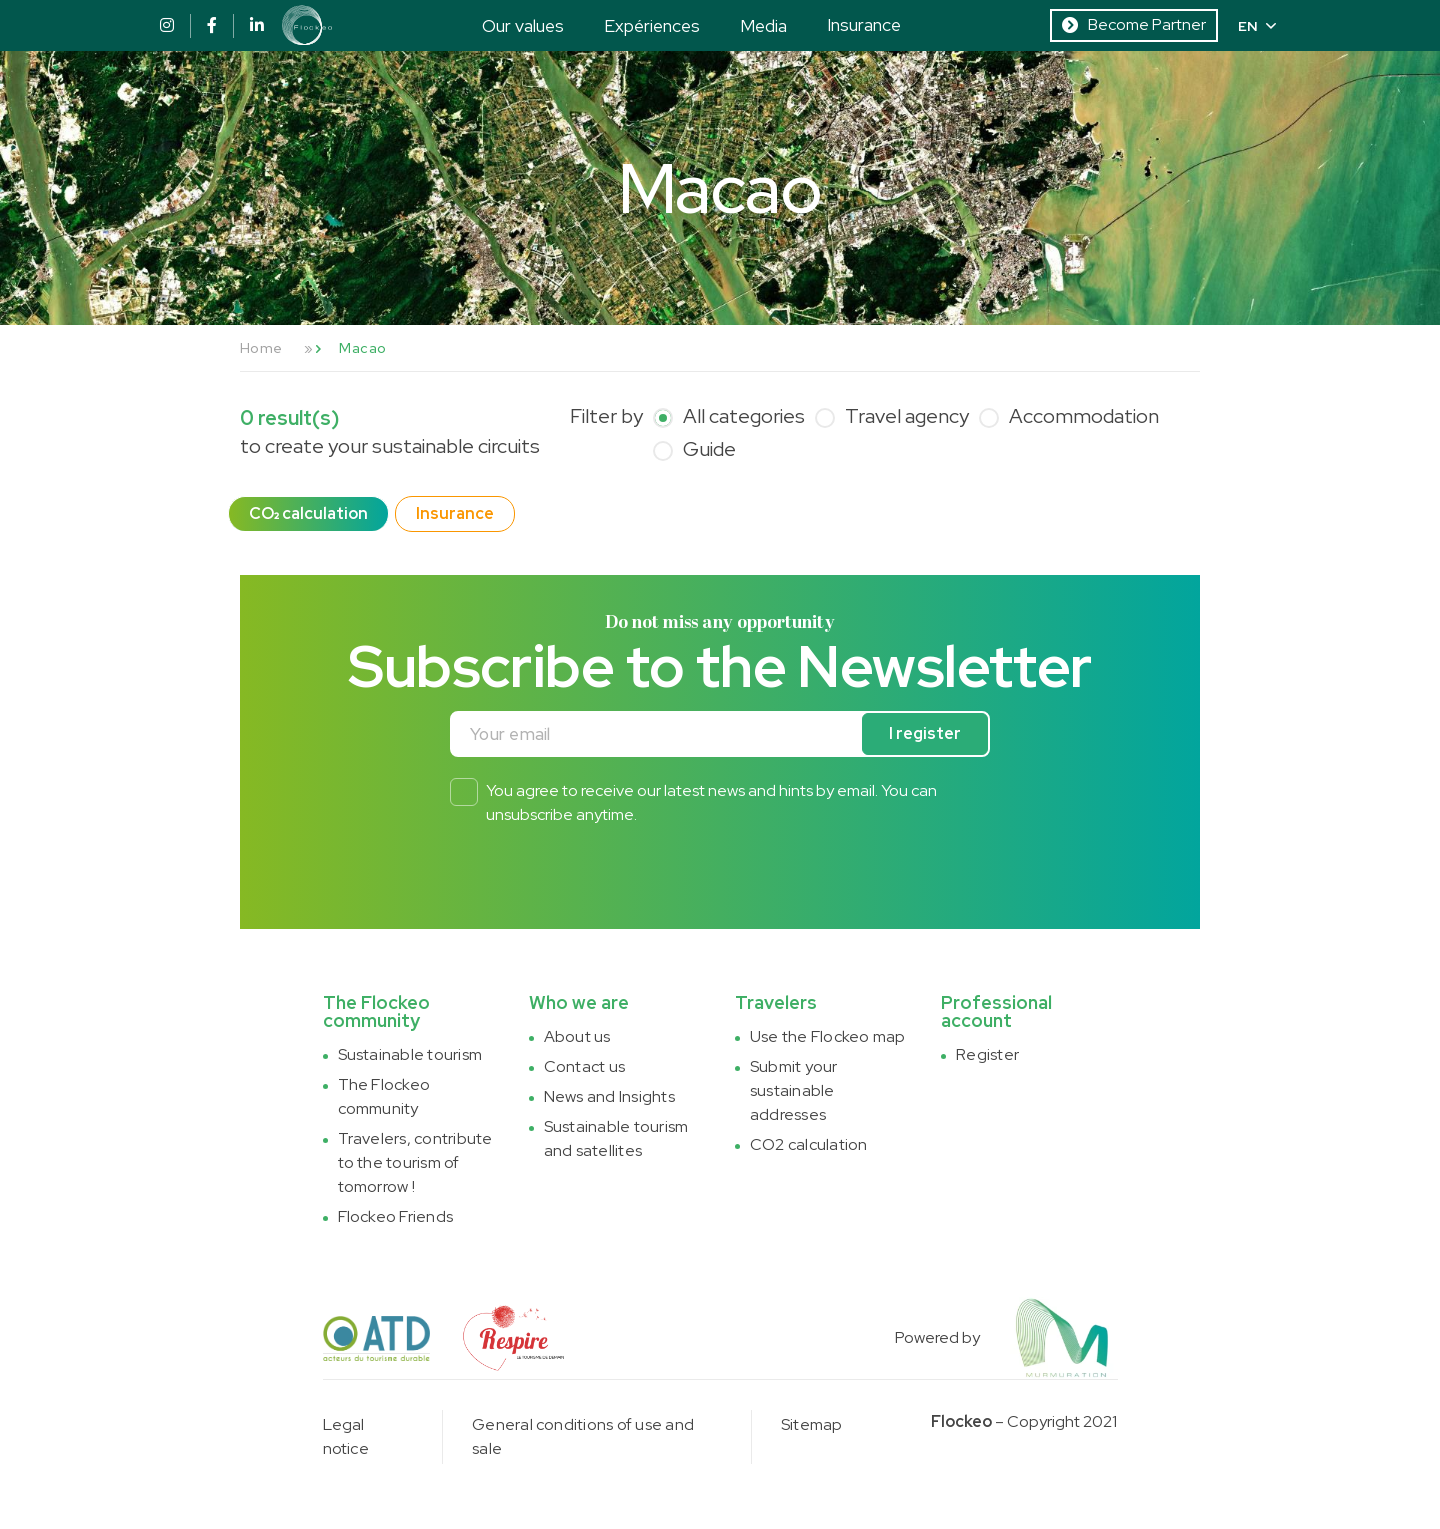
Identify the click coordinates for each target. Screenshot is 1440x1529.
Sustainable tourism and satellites (616, 1138)
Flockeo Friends (396, 1216)
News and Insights (609, 1096)
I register (925, 733)
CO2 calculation (809, 1144)
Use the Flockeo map (828, 1036)
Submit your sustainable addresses (794, 1090)
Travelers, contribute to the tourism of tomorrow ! (415, 1162)
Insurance (864, 24)
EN (1257, 26)
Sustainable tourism (410, 1054)
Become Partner (1134, 24)
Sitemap (812, 1424)
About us (577, 1036)
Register (987, 1054)
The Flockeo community (384, 1096)
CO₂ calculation (308, 513)
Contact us (584, 1066)
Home (261, 348)
